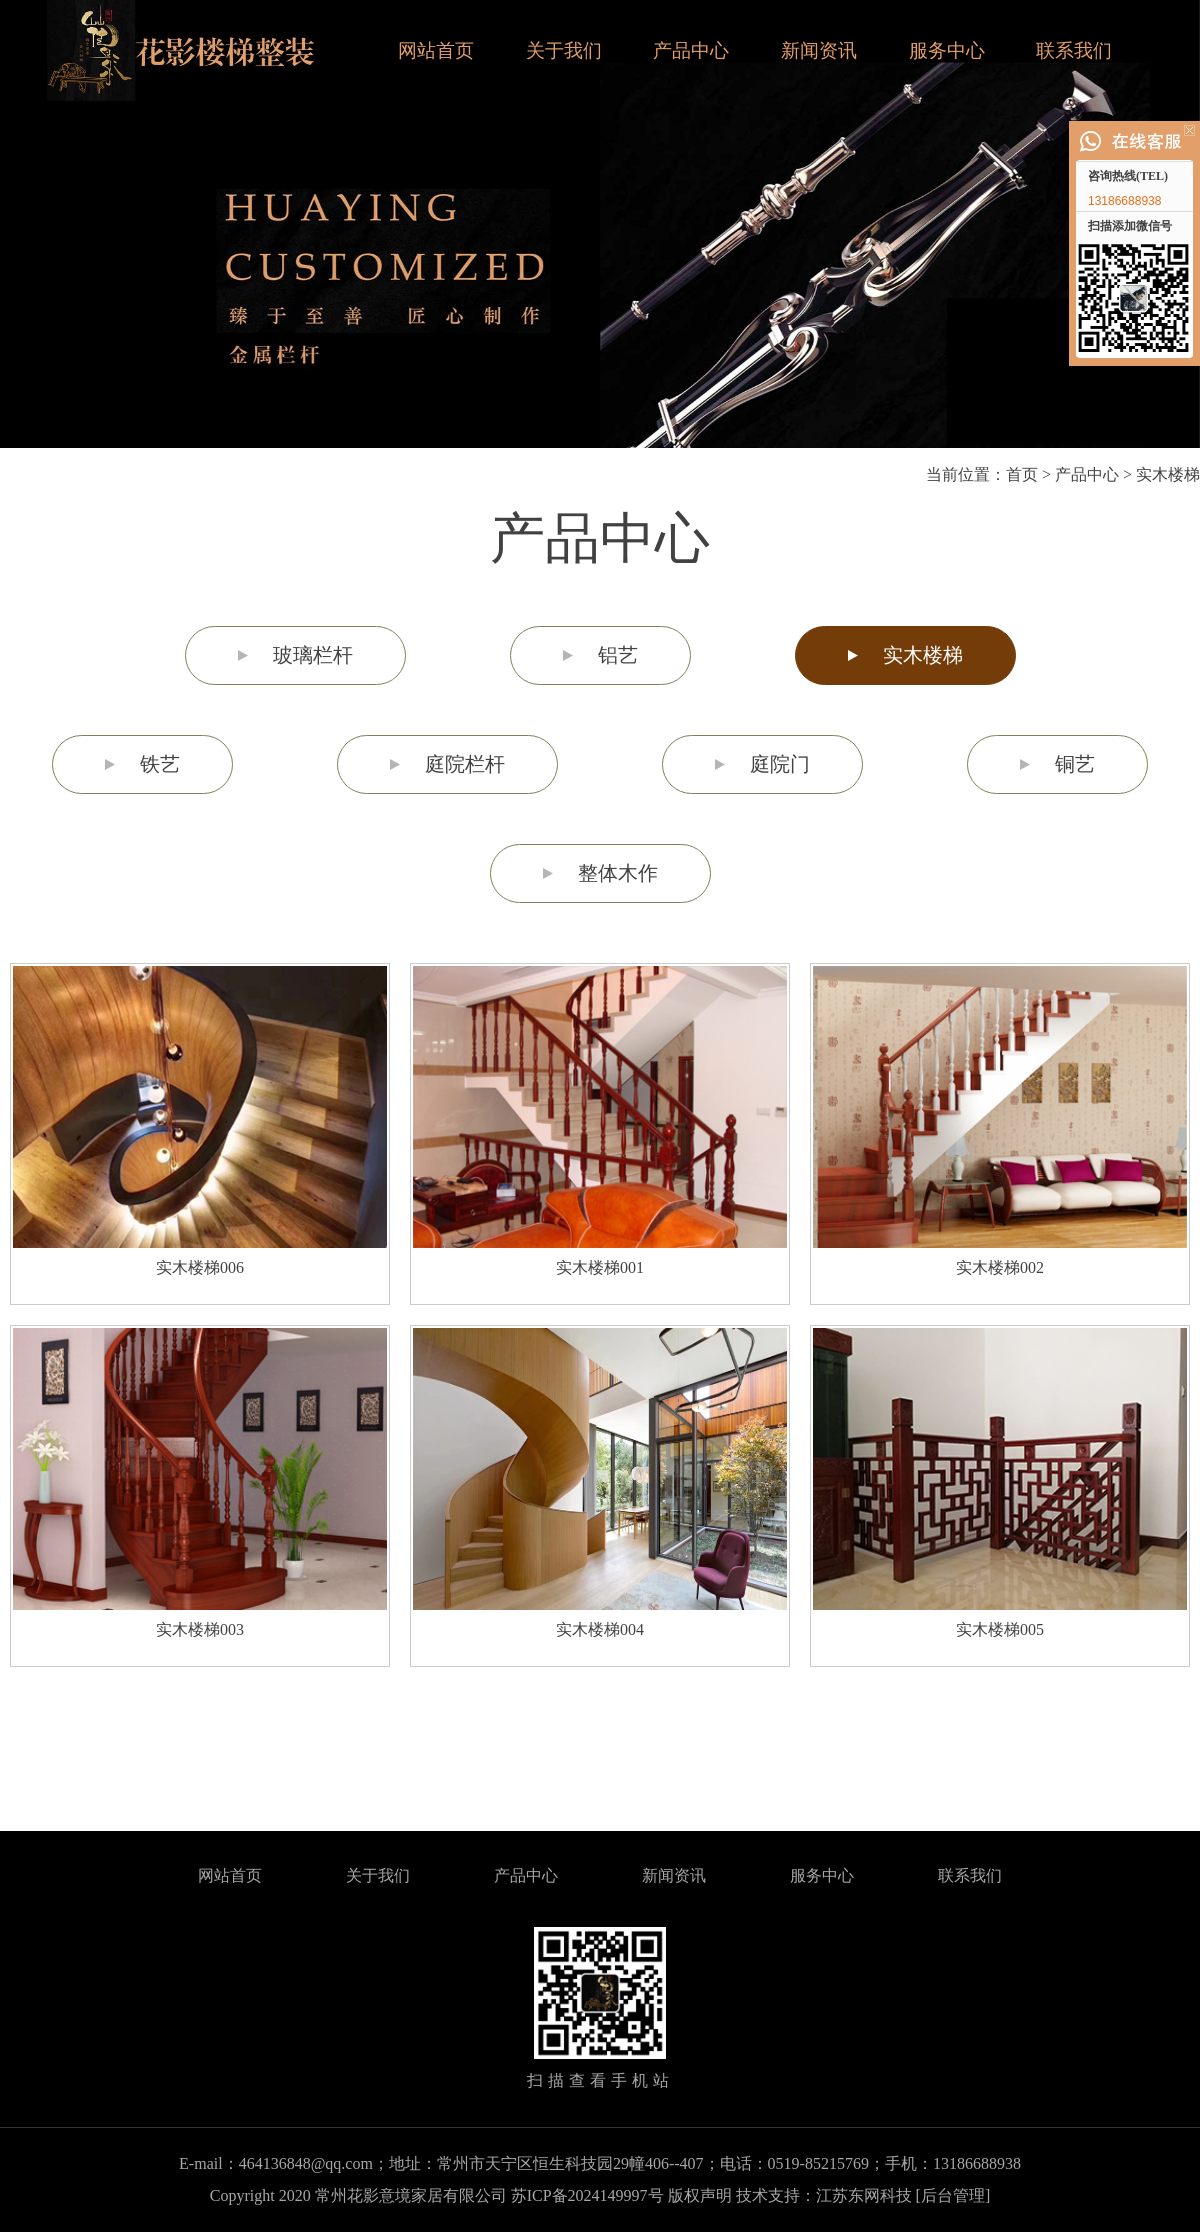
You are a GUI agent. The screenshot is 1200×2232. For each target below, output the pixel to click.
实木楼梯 (1168, 474)
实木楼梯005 (1000, 1629)
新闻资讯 (819, 50)
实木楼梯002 (1000, 1267)
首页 (1022, 474)
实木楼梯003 (200, 1629)
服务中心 (947, 50)
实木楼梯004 (600, 1629)
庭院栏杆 (465, 764)
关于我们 (564, 50)
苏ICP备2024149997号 (587, 2195)
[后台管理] (953, 2195)
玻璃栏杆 (313, 655)
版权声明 (700, 2195)
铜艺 (1075, 764)
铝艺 (618, 655)
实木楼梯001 (600, 1267)
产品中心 (691, 50)
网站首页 (436, 50)
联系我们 (1074, 50)
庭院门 (780, 764)
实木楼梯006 (200, 1267)
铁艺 (160, 764)
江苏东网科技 (864, 2195)
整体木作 (618, 873)
